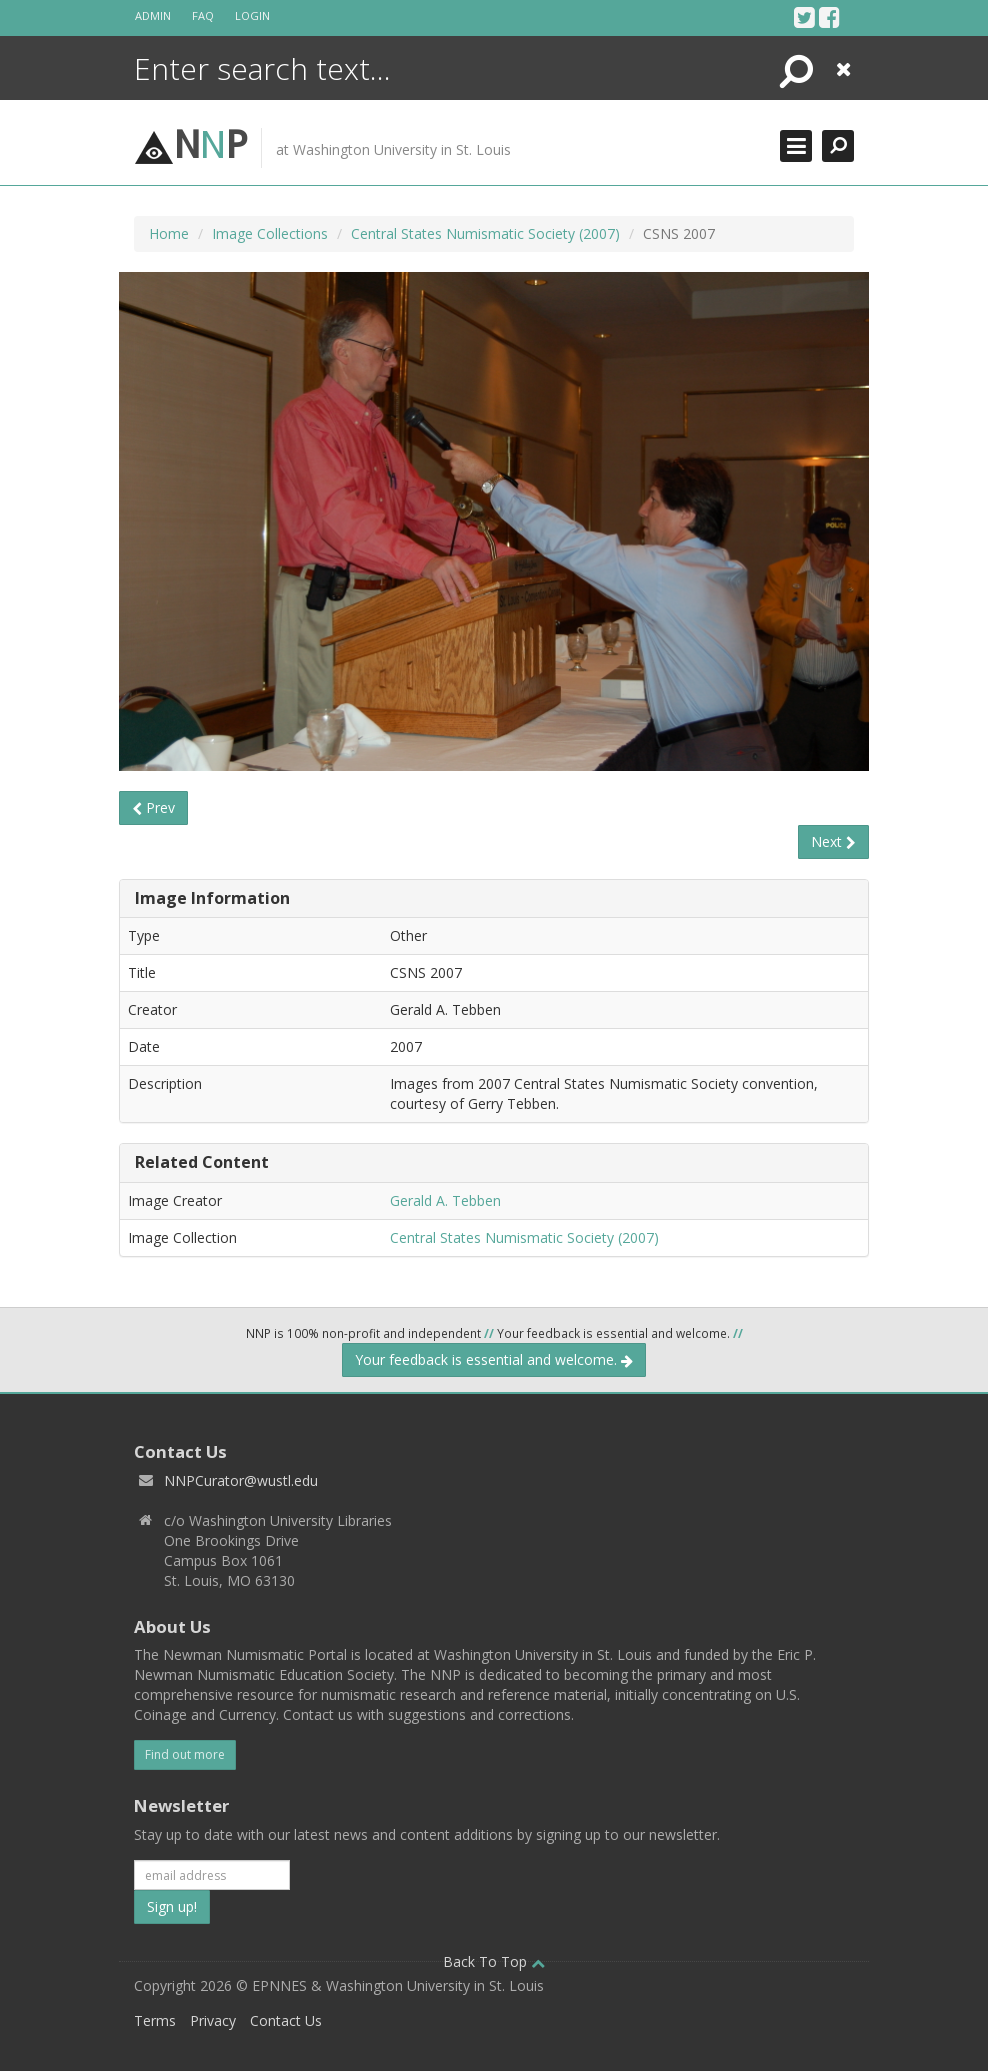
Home (169, 233)
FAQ (203, 15)
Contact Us (286, 2020)
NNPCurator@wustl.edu (241, 1480)
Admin (153, 15)
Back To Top (494, 1961)
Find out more (185, 1754)
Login (252, 15)
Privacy (213, 2020)
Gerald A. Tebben (445, 1200)
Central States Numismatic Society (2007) (485, 233)
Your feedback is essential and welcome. (494, 1359)
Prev (153, 807)
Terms (155, 2020)
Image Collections (270, 233)
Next (833, 841)
